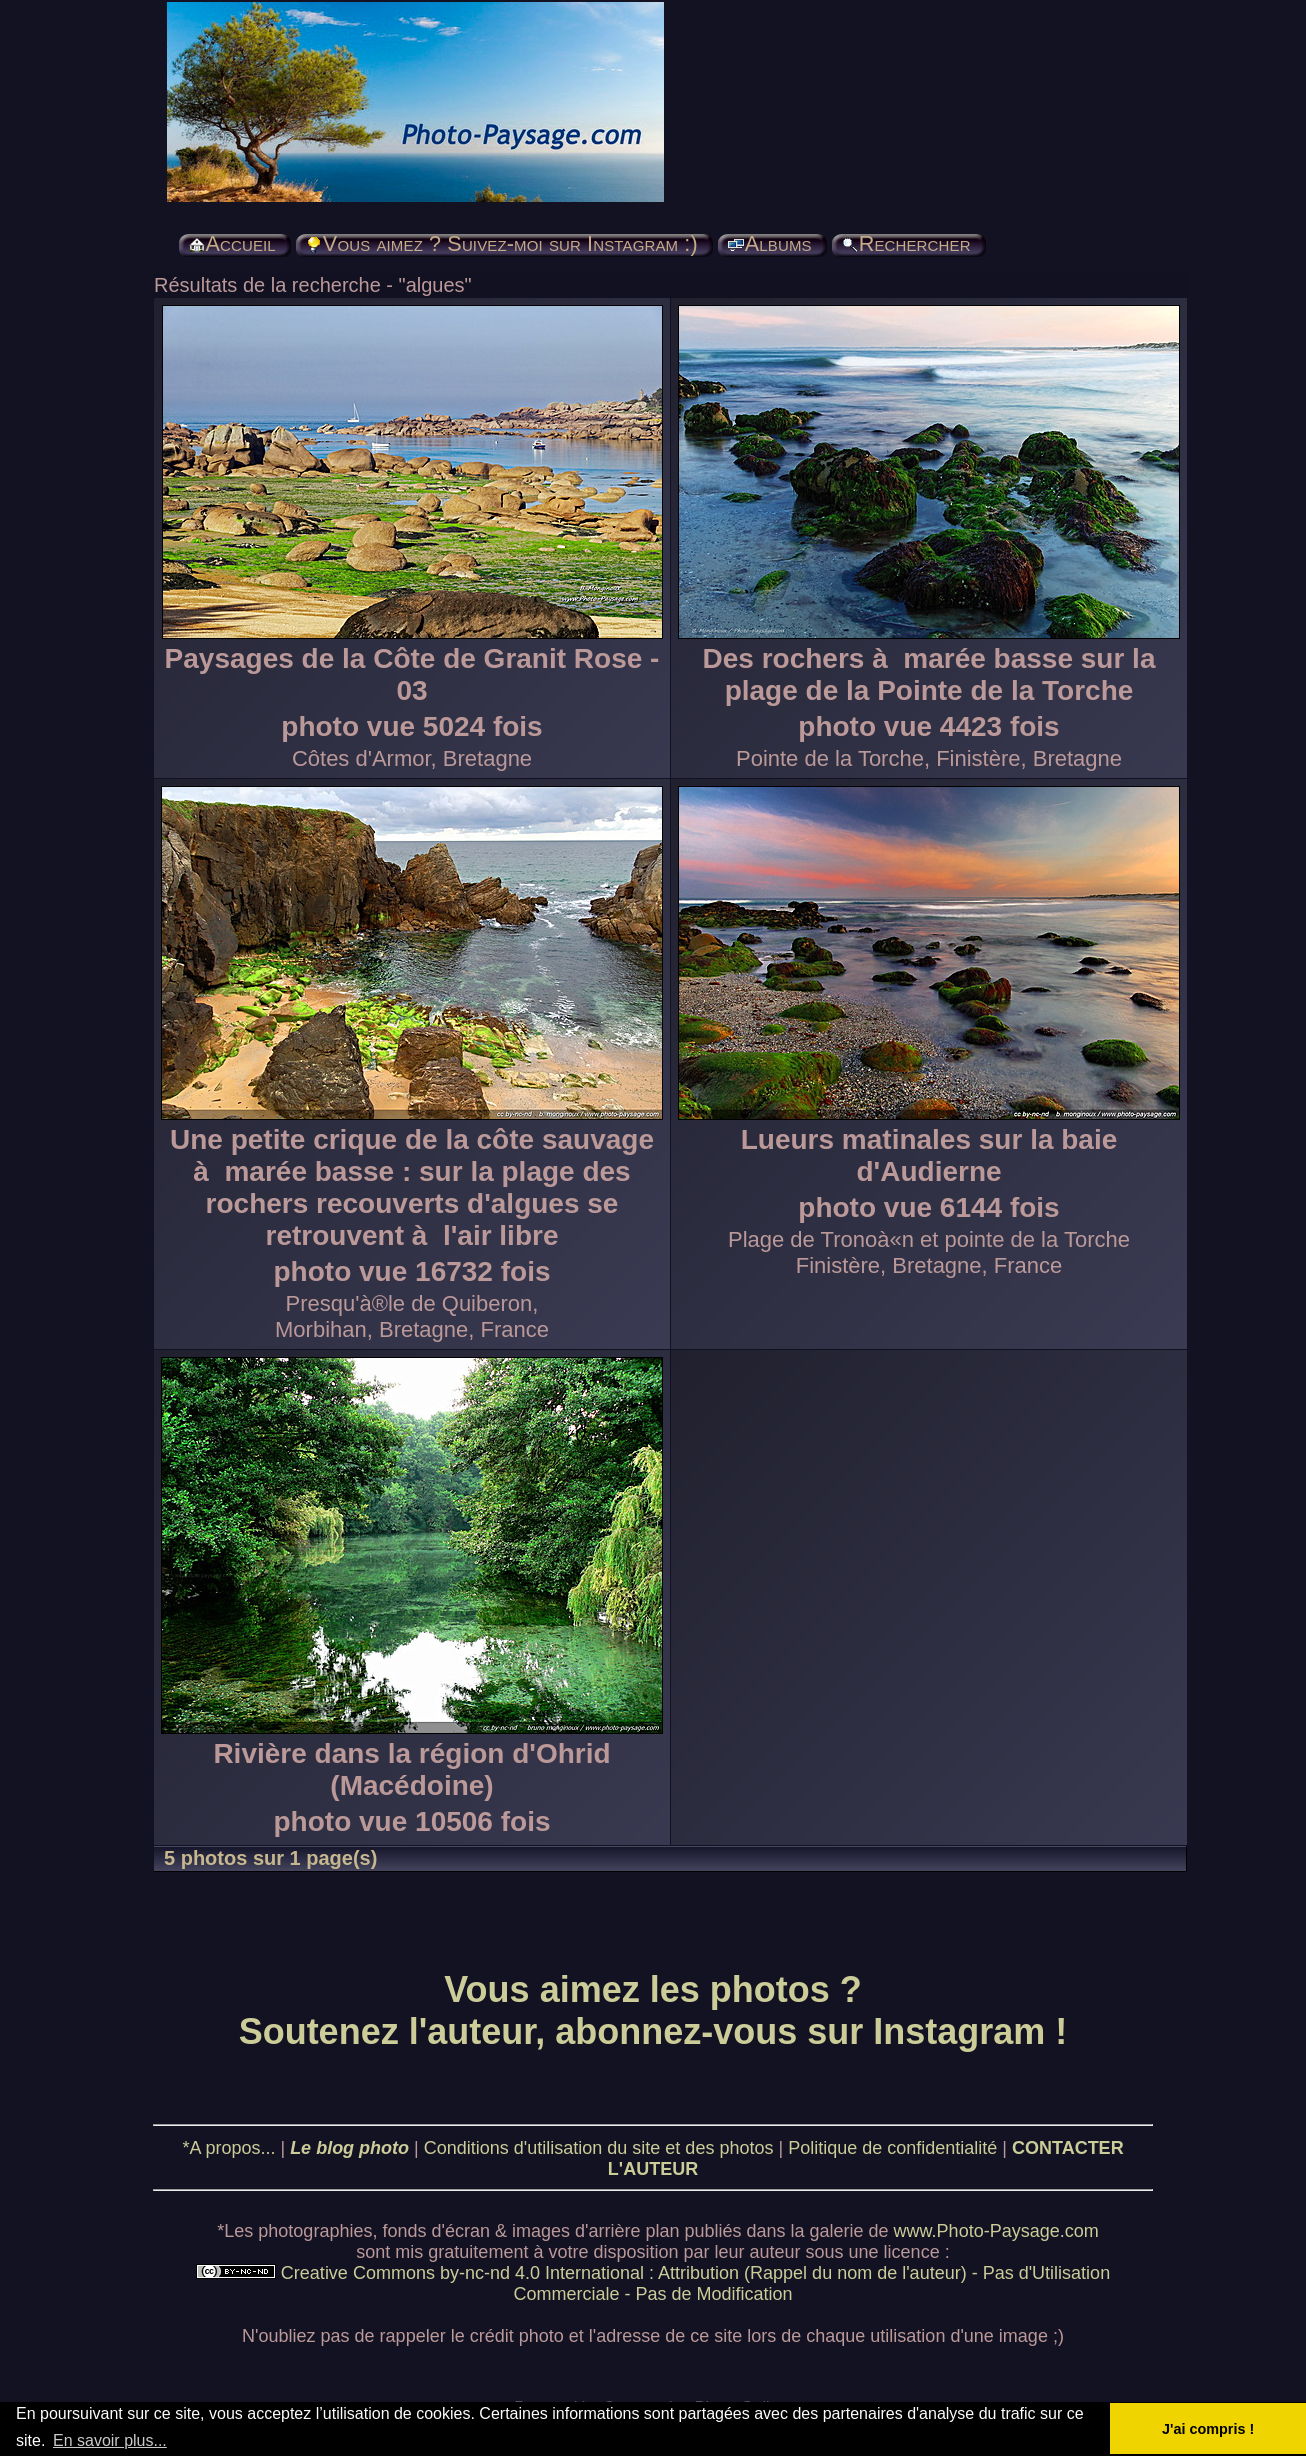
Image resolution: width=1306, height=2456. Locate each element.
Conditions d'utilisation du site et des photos (599, 2148)
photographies (315, 2231)
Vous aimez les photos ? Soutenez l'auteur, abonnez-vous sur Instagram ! (653, 2010)
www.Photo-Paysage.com (996, 2231)
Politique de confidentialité (892, 2148)
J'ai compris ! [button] (1208, 2429)
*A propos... (228, 2148)
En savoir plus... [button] (110, 2440)
